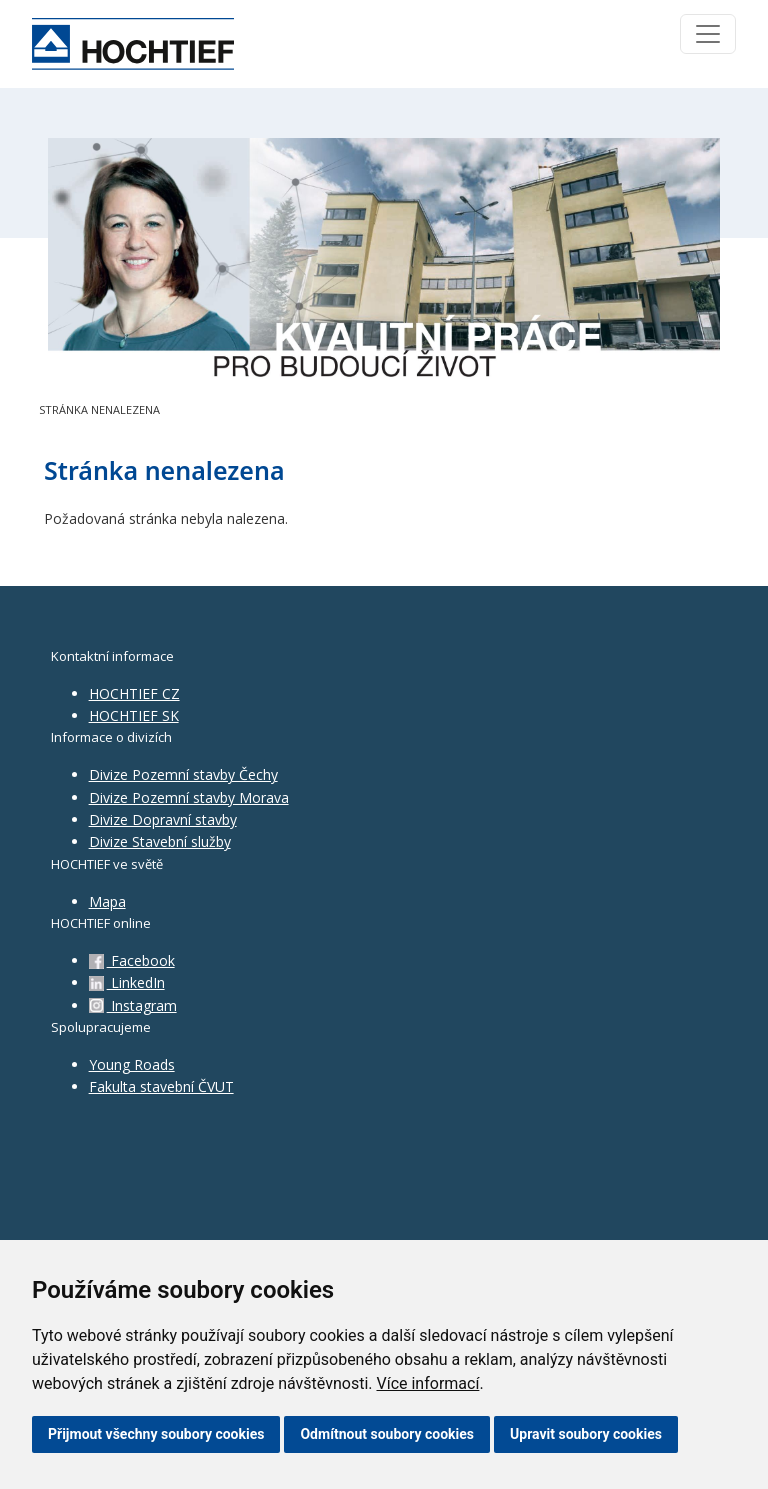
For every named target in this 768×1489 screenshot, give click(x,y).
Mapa (107, 901)
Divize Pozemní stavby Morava (189, 797)
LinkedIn (127, 982)
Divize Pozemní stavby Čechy (183, 774)
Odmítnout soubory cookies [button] (387, 1434)
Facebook (132, 960)
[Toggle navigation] (708, 34)
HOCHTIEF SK (134, 715)
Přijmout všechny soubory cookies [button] (156, 1434)
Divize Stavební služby (160, 841)
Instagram (133, 1005)
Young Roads (132, 1064)
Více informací (427, 1383)
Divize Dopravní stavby (163, 819)
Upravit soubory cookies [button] (586, 1434)
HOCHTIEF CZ (134, 693)
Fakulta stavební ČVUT (161, 1086)
